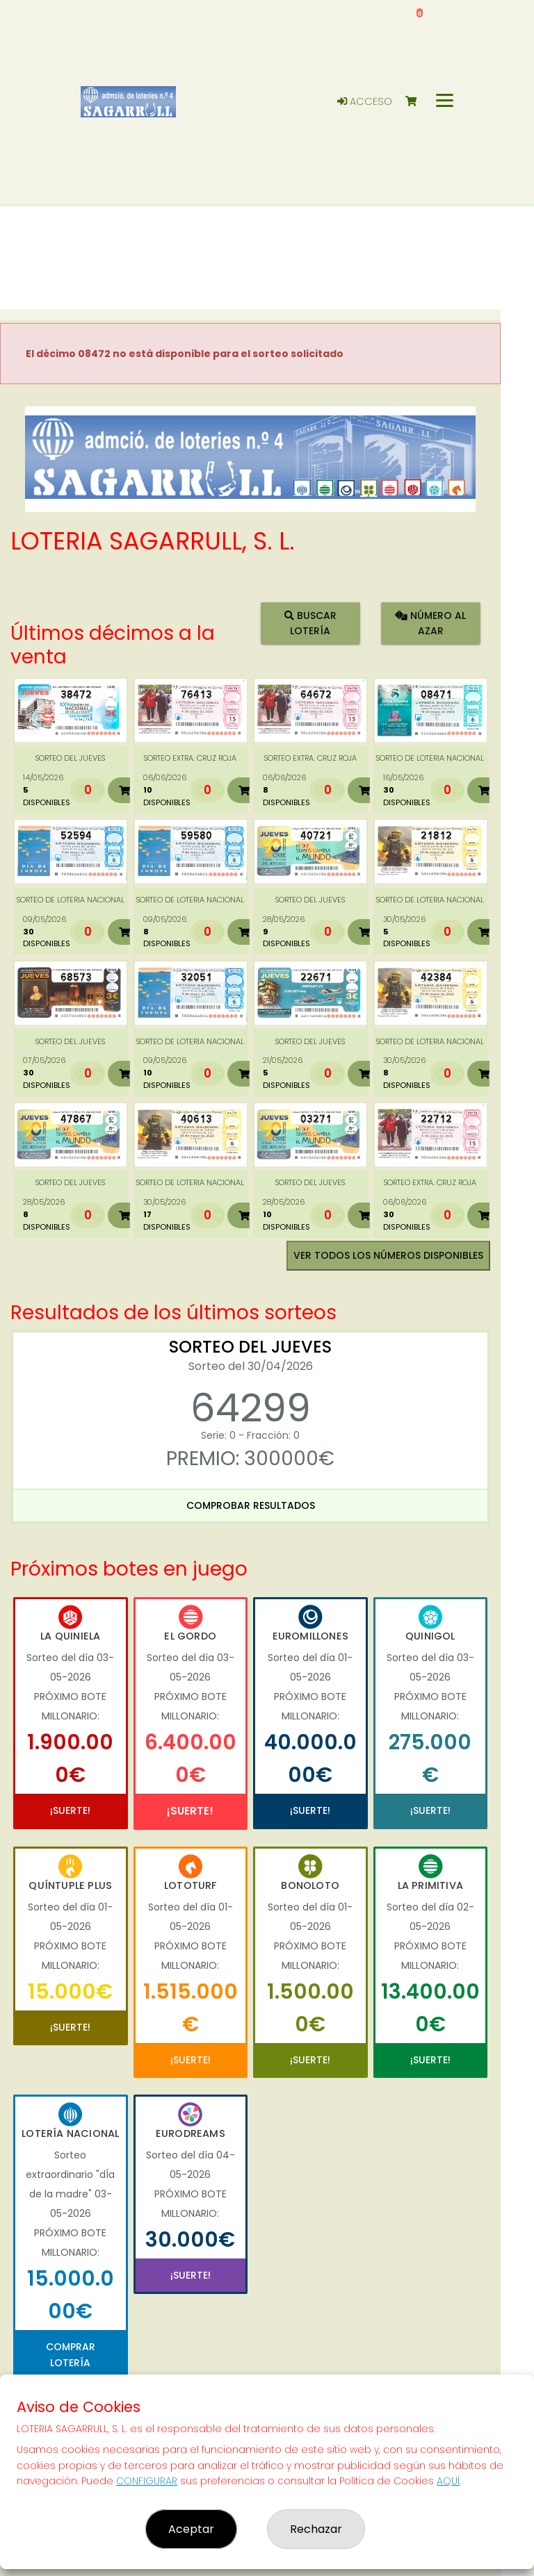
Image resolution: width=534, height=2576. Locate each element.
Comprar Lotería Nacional (70, 2362)
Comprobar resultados (250, 1505)
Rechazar (316, 2529)
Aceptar (191, 2529)
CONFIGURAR (146, 2481)
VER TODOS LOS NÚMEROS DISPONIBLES (388, 1255)
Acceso (364, 101)
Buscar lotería (310, 623)
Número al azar (430, 623)
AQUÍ (448, 2481)
